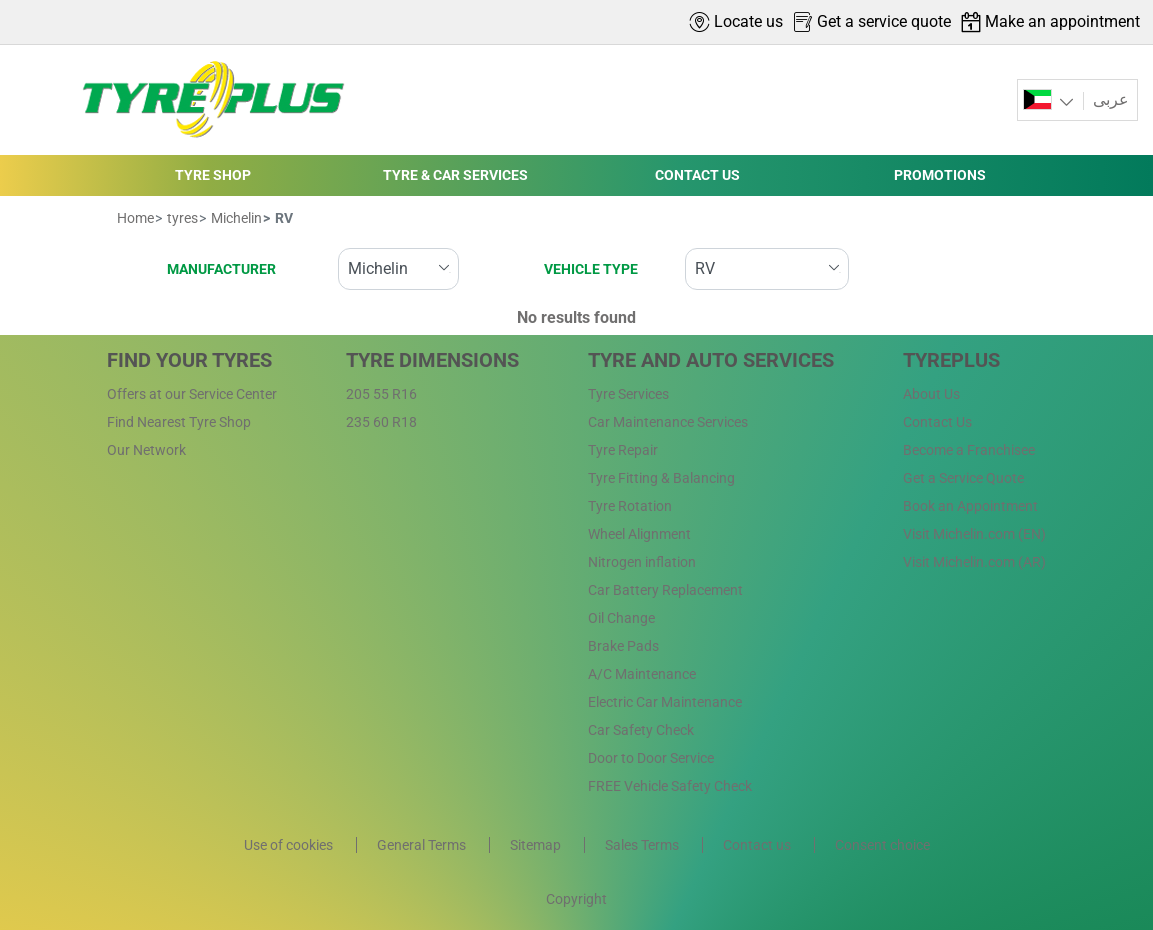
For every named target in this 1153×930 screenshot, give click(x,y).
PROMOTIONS (940, 175)
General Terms (423, 845)
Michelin (235, 218)
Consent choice (882, 845)
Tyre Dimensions (432, 360)
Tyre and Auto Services (711, 360)
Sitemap (537, 845)
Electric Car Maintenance (665, 702)
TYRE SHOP (213, 175)
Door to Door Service (651, 758)
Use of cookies (290, 845)
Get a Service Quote (963, 478)
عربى (1109, 99)
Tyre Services (628, 394)
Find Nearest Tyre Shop (179, 422)
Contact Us (937, 422)
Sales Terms (643, 845)
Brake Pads (623, 646)
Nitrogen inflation (642, 562)
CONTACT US (697, 175)
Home (135, 218)
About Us (931, 394)
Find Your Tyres (189, 360)
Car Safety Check (641, 730)
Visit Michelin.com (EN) (974, 534)
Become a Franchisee (969, 450)
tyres (181, 218)
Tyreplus (951, 360)
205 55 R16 (381, 394)
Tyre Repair (623, 450)
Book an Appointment (970, 506)
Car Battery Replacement (665, 590)
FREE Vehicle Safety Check (670, 786)
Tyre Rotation (630, 506)
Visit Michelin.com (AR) (974, 562)
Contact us (758, 845)
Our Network (146, 450)
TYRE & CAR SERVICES (455, 175)
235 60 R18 (381, 422)
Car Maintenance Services (668, 422)
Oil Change (621, 618)
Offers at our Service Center (192, 394)
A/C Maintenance (642, 674)
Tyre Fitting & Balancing (661, 478)
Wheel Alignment (639, 534)
